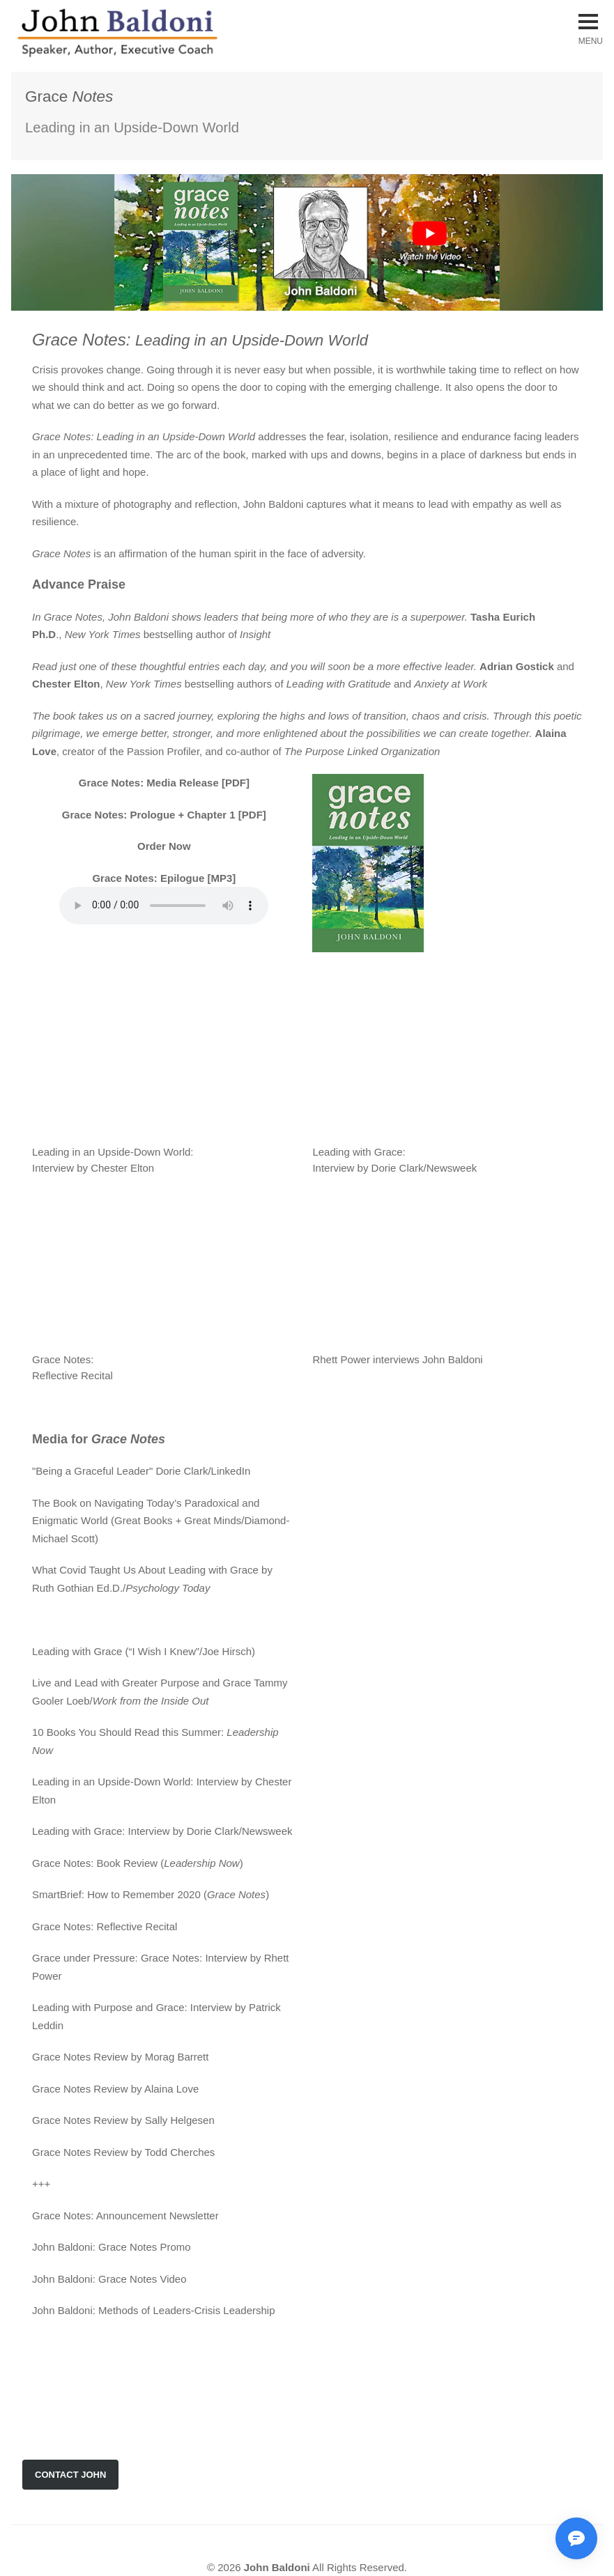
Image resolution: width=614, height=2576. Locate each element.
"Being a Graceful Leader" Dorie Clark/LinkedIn (141, 1471)
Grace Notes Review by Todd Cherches (123, 2152)
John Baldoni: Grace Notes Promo (111, 2247)
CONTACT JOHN (70, 2474)
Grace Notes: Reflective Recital (104, 1926)
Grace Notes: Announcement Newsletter (125, 2215)
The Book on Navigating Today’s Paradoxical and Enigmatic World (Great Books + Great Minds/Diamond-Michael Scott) (160, 1520)
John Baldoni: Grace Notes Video (109, 2279)
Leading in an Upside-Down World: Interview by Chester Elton (171, 1152)
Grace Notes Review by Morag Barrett (120, 2057)
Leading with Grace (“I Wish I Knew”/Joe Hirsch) (143, 1651)
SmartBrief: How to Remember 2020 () (150, 1894)
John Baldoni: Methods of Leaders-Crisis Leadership (153, 2310)
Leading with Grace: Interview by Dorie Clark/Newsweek (162, 1831)
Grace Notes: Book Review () (137, 1863)
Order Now (164, 846)
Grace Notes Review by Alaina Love (115, 2089)
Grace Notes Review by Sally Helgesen (123, 2120)
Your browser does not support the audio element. (163, 905)
